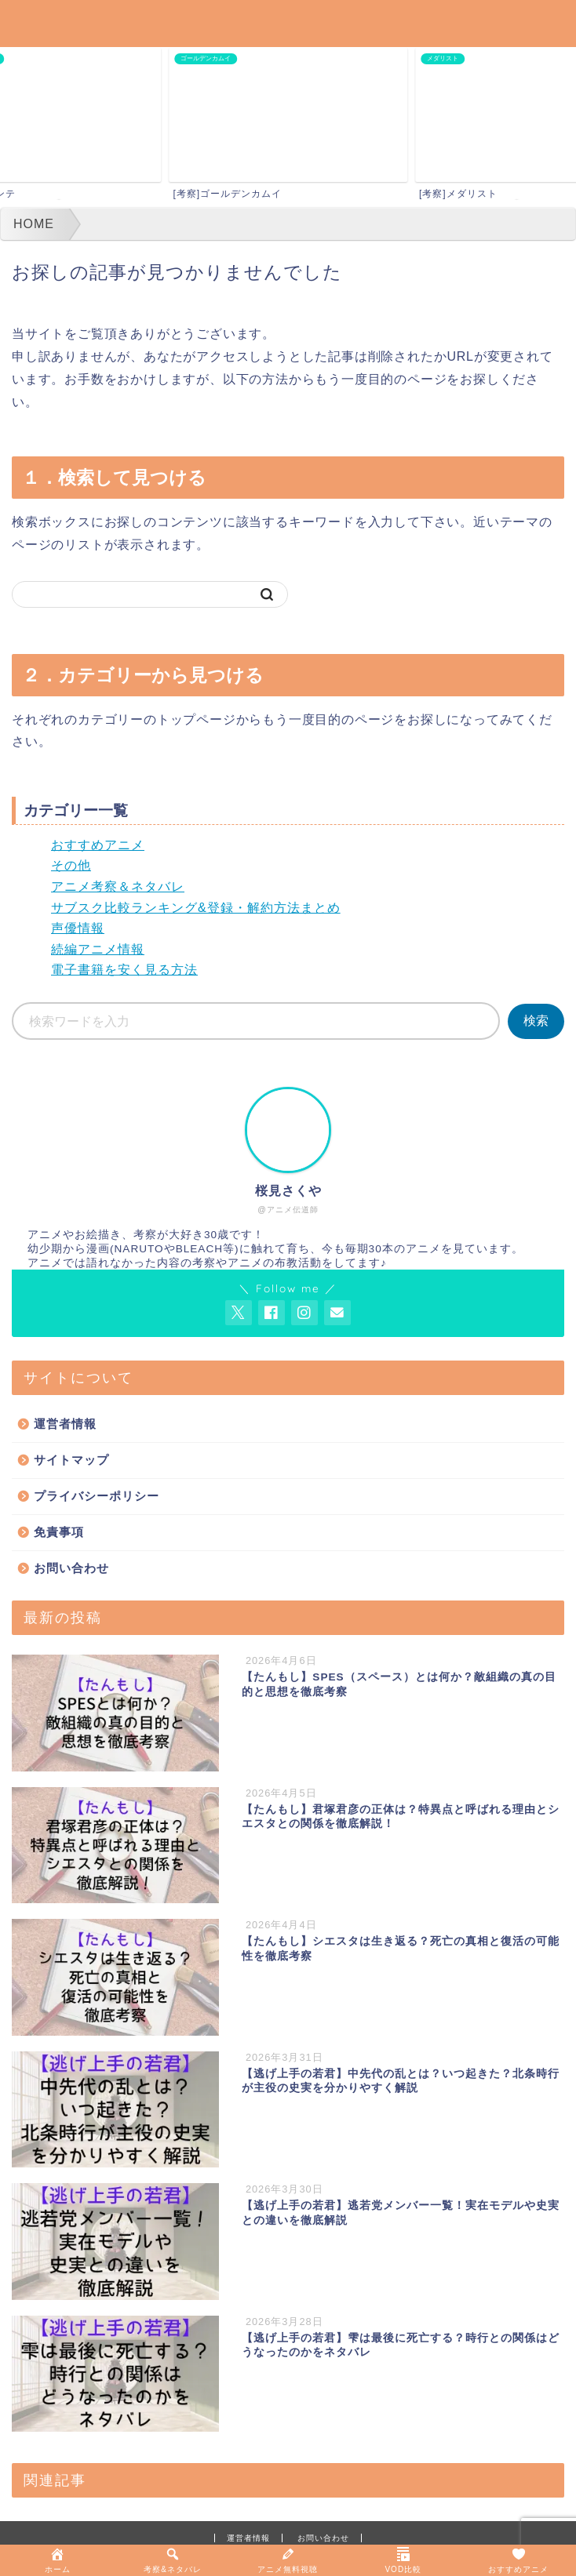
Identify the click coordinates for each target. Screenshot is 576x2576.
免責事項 (59, 1532)
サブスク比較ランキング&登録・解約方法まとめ (196, 907)
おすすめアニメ (97, 845)
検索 (536, 1020)
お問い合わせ (71, 1568)
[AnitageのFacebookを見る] (271, 1312)
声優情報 (77, 928)
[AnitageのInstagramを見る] (304, 1312)
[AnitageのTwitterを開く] (238, 1312)
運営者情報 (65, 1423)
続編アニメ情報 (97, 949)
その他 (71, 865)
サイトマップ (71, 1459)
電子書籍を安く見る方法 (124, 969)
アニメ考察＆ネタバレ (117, 886)
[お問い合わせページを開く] (337, 1312)
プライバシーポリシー (96, 1495)
